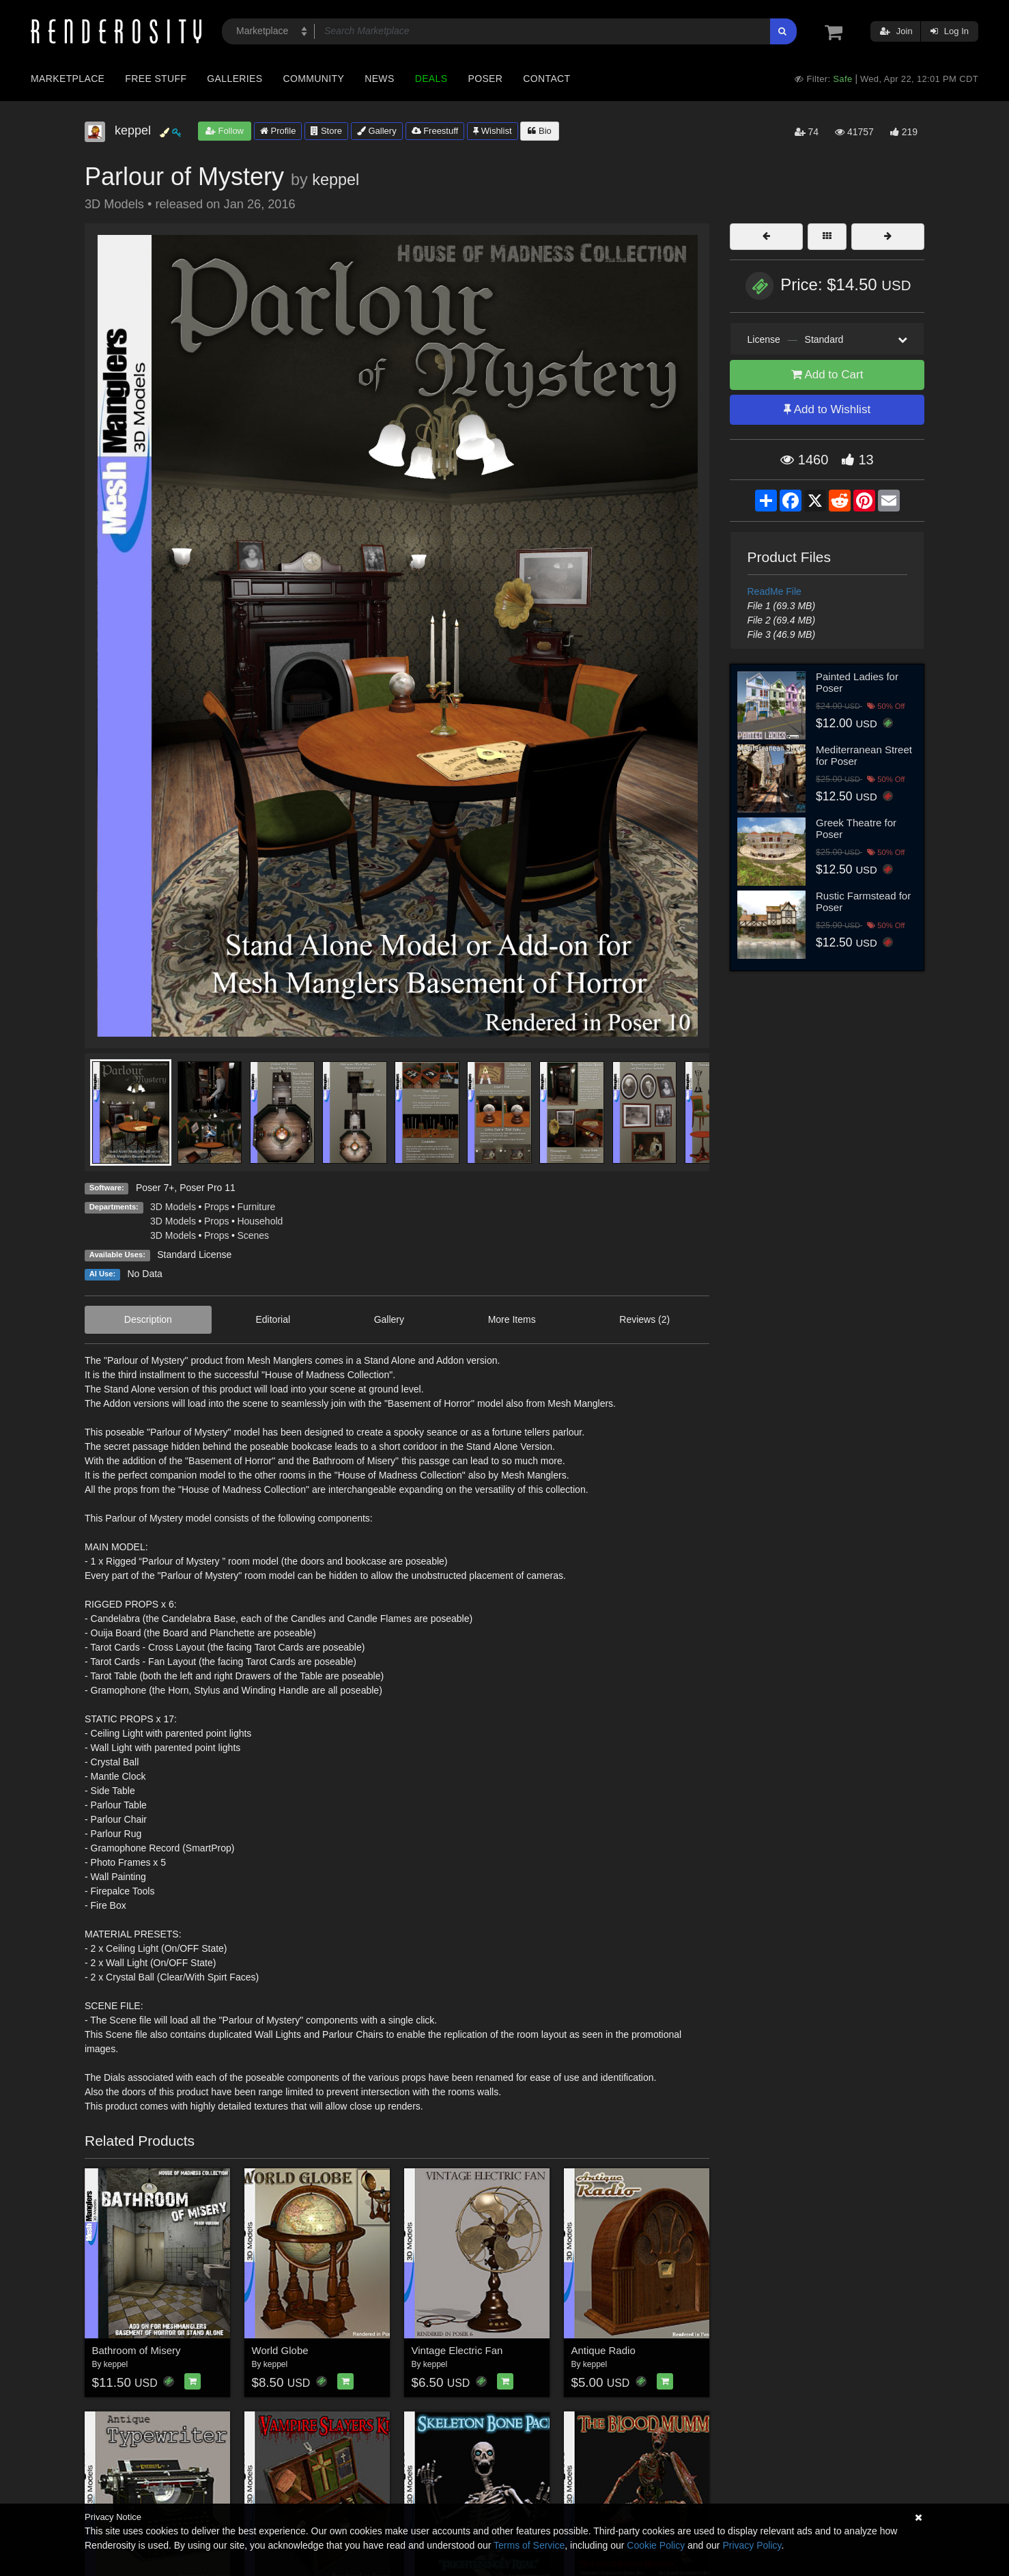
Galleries (234, 78)
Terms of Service (529, 2545)
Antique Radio (603, 2350)
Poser (485, 78)
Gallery (377, 131)
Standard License (194, 1254)
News (379, 78)
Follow (224, 131)
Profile (278, 131)
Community (314, 78)
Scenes (253, 1235)
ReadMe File (774, 591)
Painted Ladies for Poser (857, 682)
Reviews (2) (644, 1319)
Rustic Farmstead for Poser (863, 901)
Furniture (256, 1206)
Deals (431, 78)
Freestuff (435, 131)
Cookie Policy (656, 2545)
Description (148, 1319)
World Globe (280, 2350)
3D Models (173, 1206)
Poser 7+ (155, 1187)
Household (260, 1221)
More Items (512, 1319)
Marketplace (67, 78)
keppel (335, 179)
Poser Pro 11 (208, 1187)
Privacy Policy (751, 2545)
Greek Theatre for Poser (856, 828)
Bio (539, 131)
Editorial (272, 1319)
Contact (546, 78)
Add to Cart (827, 374)
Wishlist (492, 131)
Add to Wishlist (827, 409)
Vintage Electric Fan (457, 2350)
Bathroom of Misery (136, 2350)
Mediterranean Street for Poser (864, 755)
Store (326, 131)
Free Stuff (155, 78)
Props (216, 1206)
